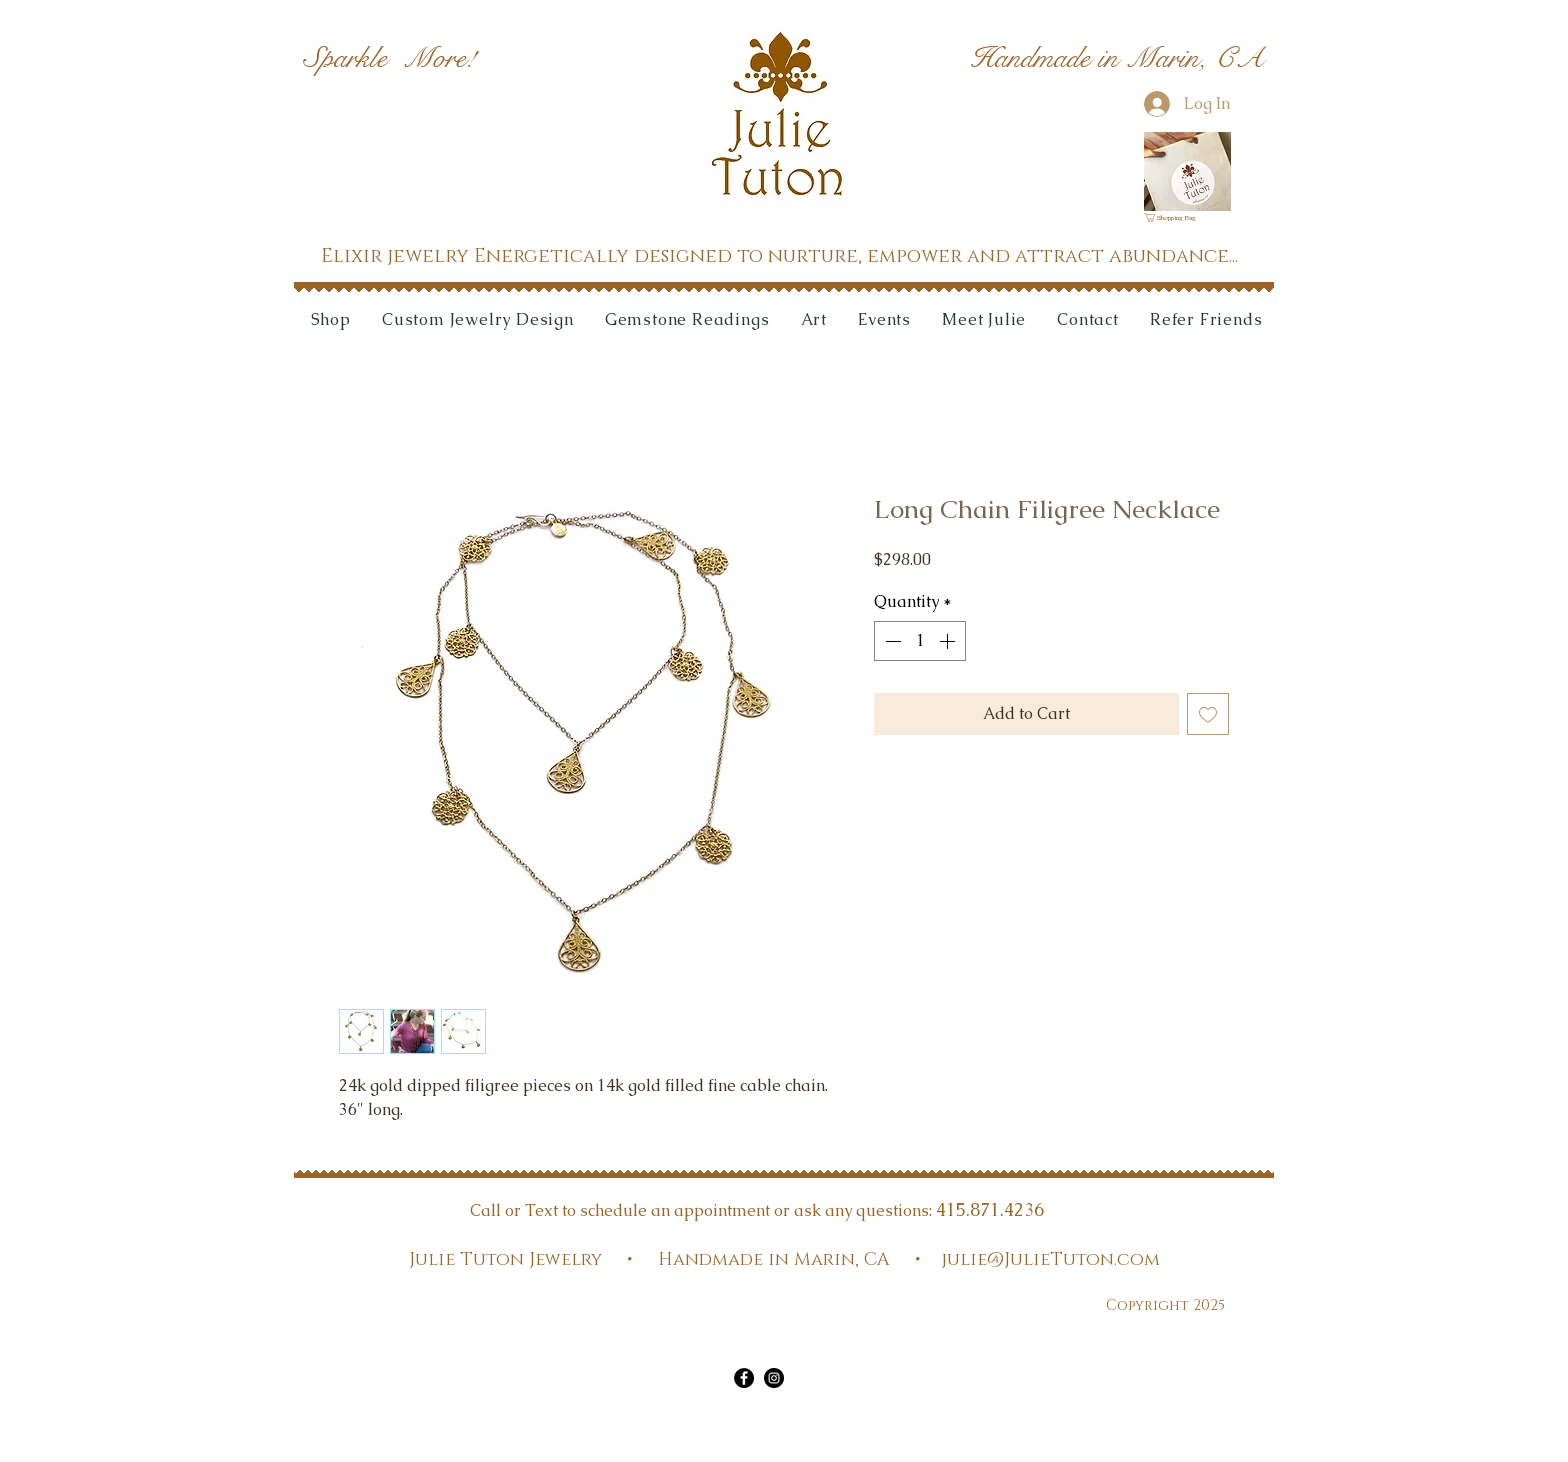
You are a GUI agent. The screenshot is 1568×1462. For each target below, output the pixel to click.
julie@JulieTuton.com (1050, 1260)
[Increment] (949, 641)
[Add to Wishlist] (1208, 714)
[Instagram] (774, 1378)
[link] (1176, 217)
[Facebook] (744, 1378)
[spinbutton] (920, 641)
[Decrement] (891, 641)
